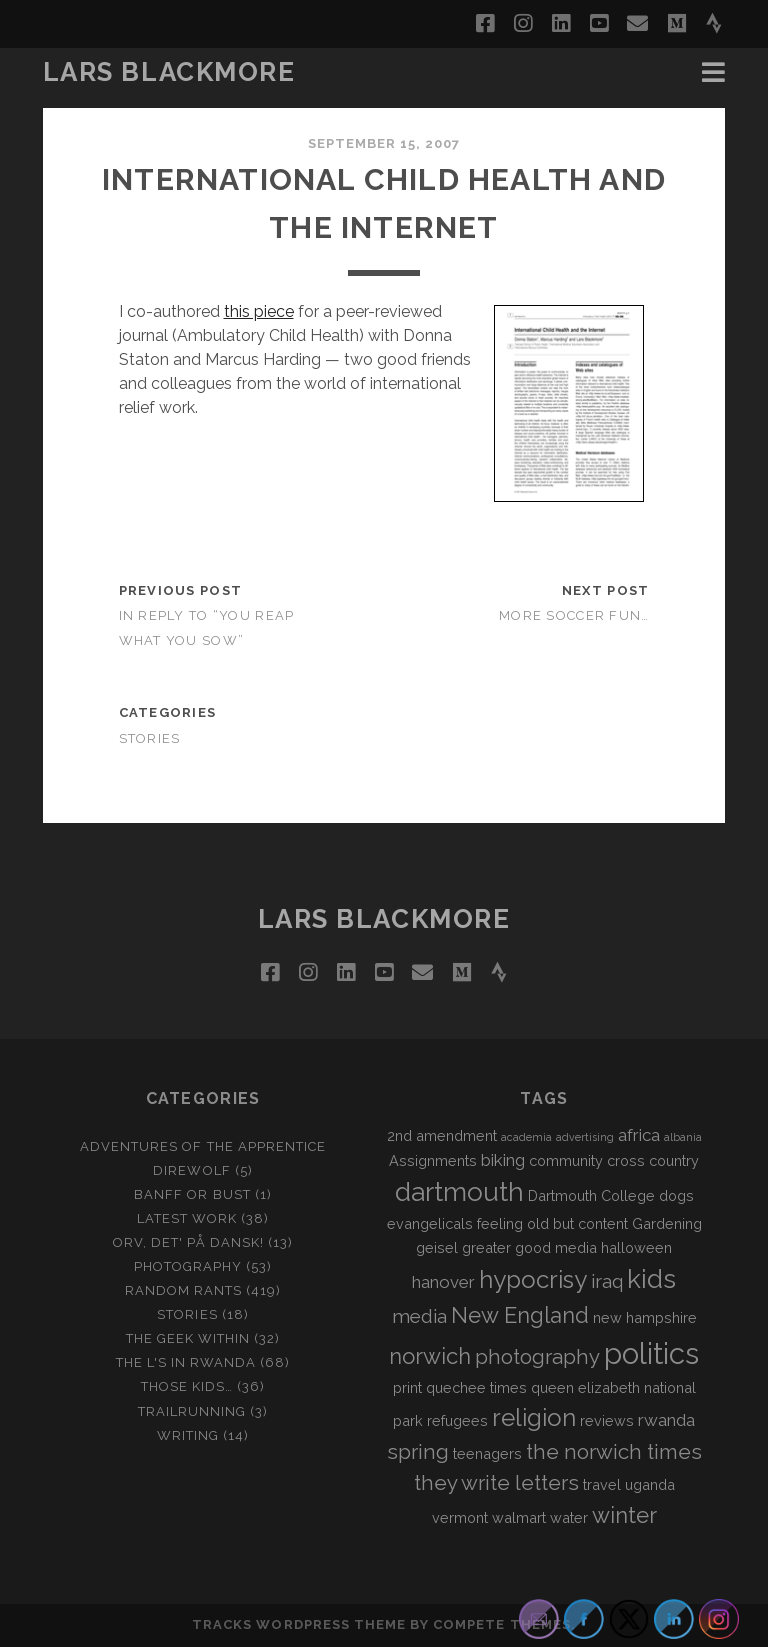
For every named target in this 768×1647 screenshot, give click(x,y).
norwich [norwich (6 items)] (430, 1356)
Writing (188, 1435)
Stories (150, 738)
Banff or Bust (192, 1194)
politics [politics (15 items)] (651, 1353)
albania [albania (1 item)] (683, 1137)
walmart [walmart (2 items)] (519, 1517)
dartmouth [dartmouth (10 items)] (459, 1192)
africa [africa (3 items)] (639, 1135)
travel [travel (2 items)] (602, 1484)
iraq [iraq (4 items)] (607, 1281)
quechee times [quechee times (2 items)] (476, 1387)
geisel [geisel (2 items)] (437, 1247)
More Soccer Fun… (574, 615)
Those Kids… (187, 1386)
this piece (259, 311)
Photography (188, 1266)
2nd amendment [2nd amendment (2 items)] (442, 1135)
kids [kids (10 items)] (651, 1279)
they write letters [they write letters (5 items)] (496, 1483)
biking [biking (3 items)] (503, 1160)
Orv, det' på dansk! (188, 1242)
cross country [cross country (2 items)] (653, 1160)
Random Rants (184, 1290)
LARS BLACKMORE (169, 72)
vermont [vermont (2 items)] (460, 1517)
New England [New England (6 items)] (520, 1315)
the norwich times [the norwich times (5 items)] (614, 1452)
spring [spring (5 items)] (418, 1452)
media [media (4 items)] (419, 1316)
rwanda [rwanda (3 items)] (666, 1420)
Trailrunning (192, 1411)
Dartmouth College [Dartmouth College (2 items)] (591, 1195)
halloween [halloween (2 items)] (636, 1247)
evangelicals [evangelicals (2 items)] (430, 1223)
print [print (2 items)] (407, 1387)
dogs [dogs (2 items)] (676, 1195)
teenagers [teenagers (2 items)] (487, 1453)
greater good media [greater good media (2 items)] (529, 1247)
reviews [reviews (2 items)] (607, 1420)
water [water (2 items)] (569, 1517)
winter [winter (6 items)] (624, 1515)
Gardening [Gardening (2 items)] (667, 1223)
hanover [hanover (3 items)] (443, 1282)
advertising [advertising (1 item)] (585, 1137)
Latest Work (187, 1218)
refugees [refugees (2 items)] (457, 1420)
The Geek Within (188, 1338)
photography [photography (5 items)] (537, 1357)
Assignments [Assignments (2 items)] (433, 1160)
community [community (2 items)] (566, 1160)
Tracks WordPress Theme (299, 1624)
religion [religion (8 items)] (534, 1417)
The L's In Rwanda (186, 1362)
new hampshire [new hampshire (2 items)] (645, 1317)
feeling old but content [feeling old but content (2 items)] (552, 1223)
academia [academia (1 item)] (526, 1137)
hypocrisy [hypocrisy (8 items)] (533, 1279)
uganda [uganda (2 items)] (650, 1484)
